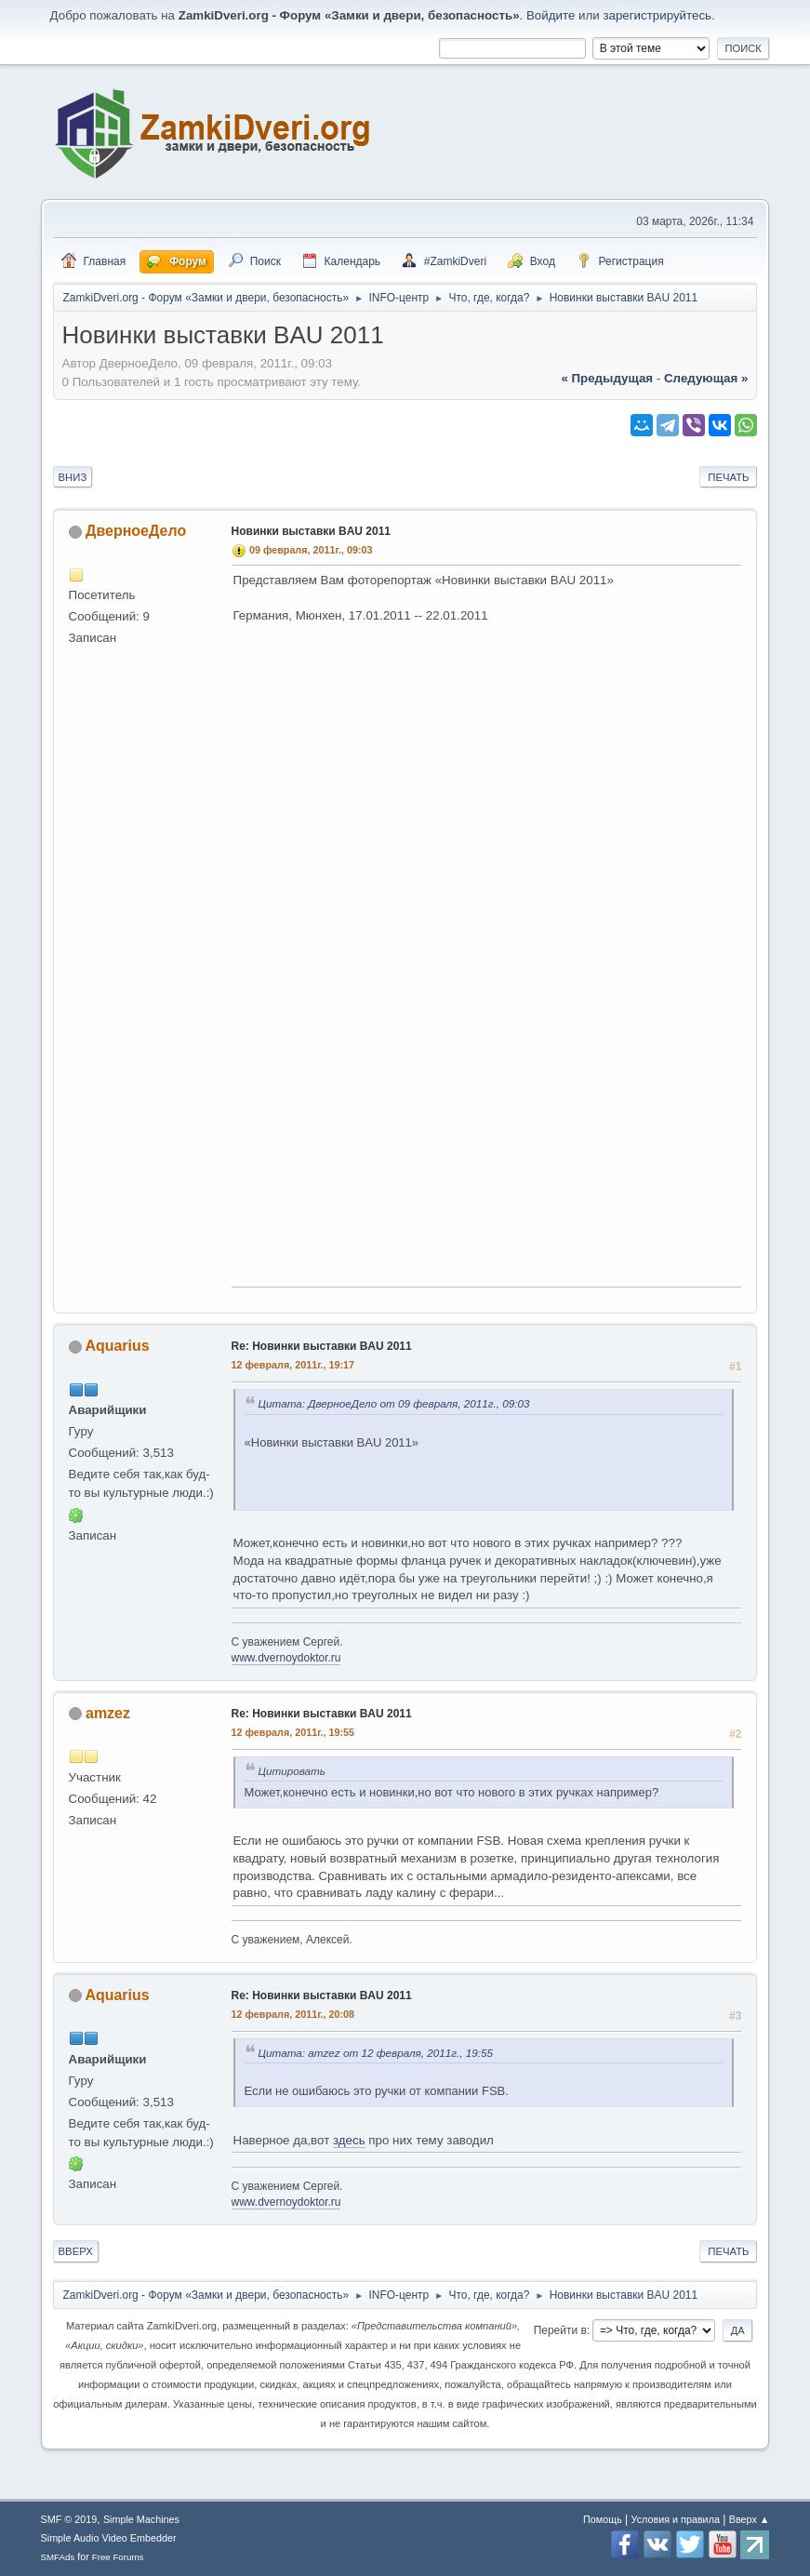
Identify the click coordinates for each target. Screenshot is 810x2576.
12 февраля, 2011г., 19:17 (293, 1364)
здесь (349, 2140)
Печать (728, 477)
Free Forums (118, 2557)
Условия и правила (675, 2519)
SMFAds (58, 2557)
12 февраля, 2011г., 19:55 (293, 1732)
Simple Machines (141, 2519)
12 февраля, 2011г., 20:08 (293, 2014)
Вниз (73, 477)
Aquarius (117, 1346)
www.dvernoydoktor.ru (286, 1657)
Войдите (550, 15)
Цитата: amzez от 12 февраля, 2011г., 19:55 (376, 2053)
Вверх (76, 2251)
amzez (108, 1713)
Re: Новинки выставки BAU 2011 (322, 1346)
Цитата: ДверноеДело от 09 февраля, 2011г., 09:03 (394, 1403)
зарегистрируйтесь (657, 15)
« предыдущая (607, 378)
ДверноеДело (136, 531)
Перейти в (560, 2330)
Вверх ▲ (749, 2519)
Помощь (602, 2519)
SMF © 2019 (69, 2519)
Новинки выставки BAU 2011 (311, 531)
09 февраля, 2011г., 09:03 (311, 549)
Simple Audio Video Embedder (109, 2537)
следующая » (706, 378)
